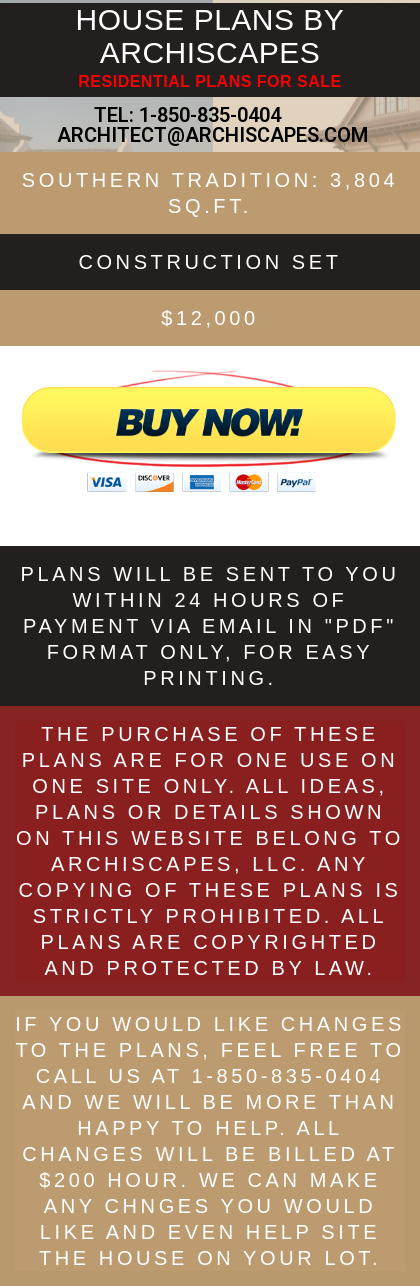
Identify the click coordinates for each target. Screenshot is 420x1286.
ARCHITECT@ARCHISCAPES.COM (210, 135)
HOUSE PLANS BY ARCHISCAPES (210, 36)
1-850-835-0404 (210, 115)
